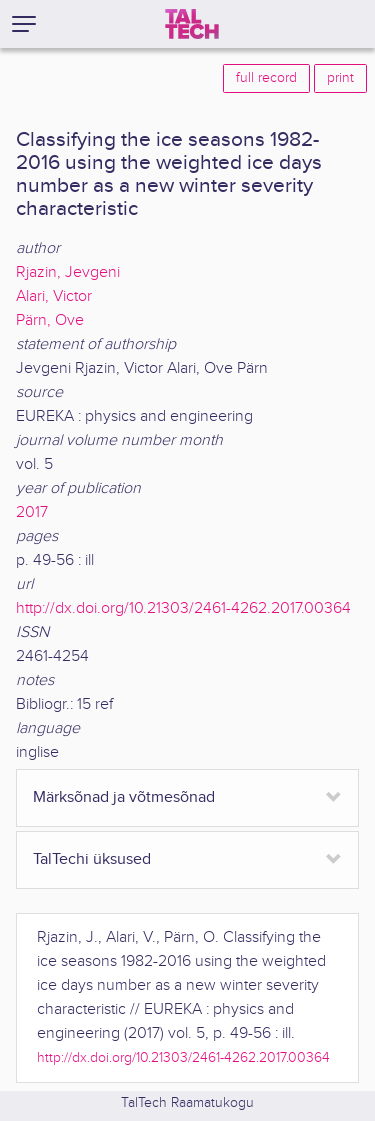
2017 (32, 512)
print (340, 78)
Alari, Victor (54, 296)
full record (266, 78)
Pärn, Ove (50, 320)
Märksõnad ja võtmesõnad (124, 797)
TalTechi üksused (92, 859)
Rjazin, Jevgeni (68, 272)
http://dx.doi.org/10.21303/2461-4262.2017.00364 (183, 608)
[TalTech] (192, 24)
